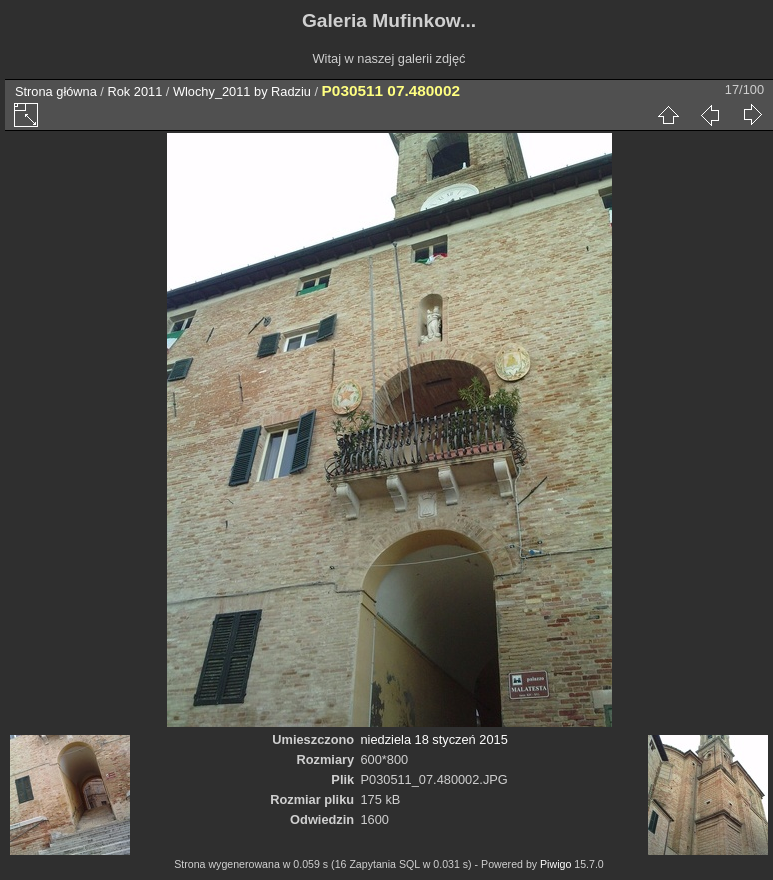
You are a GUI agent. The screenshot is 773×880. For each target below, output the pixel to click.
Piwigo (555, 864)
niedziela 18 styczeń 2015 (434, 739)
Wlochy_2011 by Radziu (242, 91)
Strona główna (56, 91)
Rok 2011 (134, 91)
